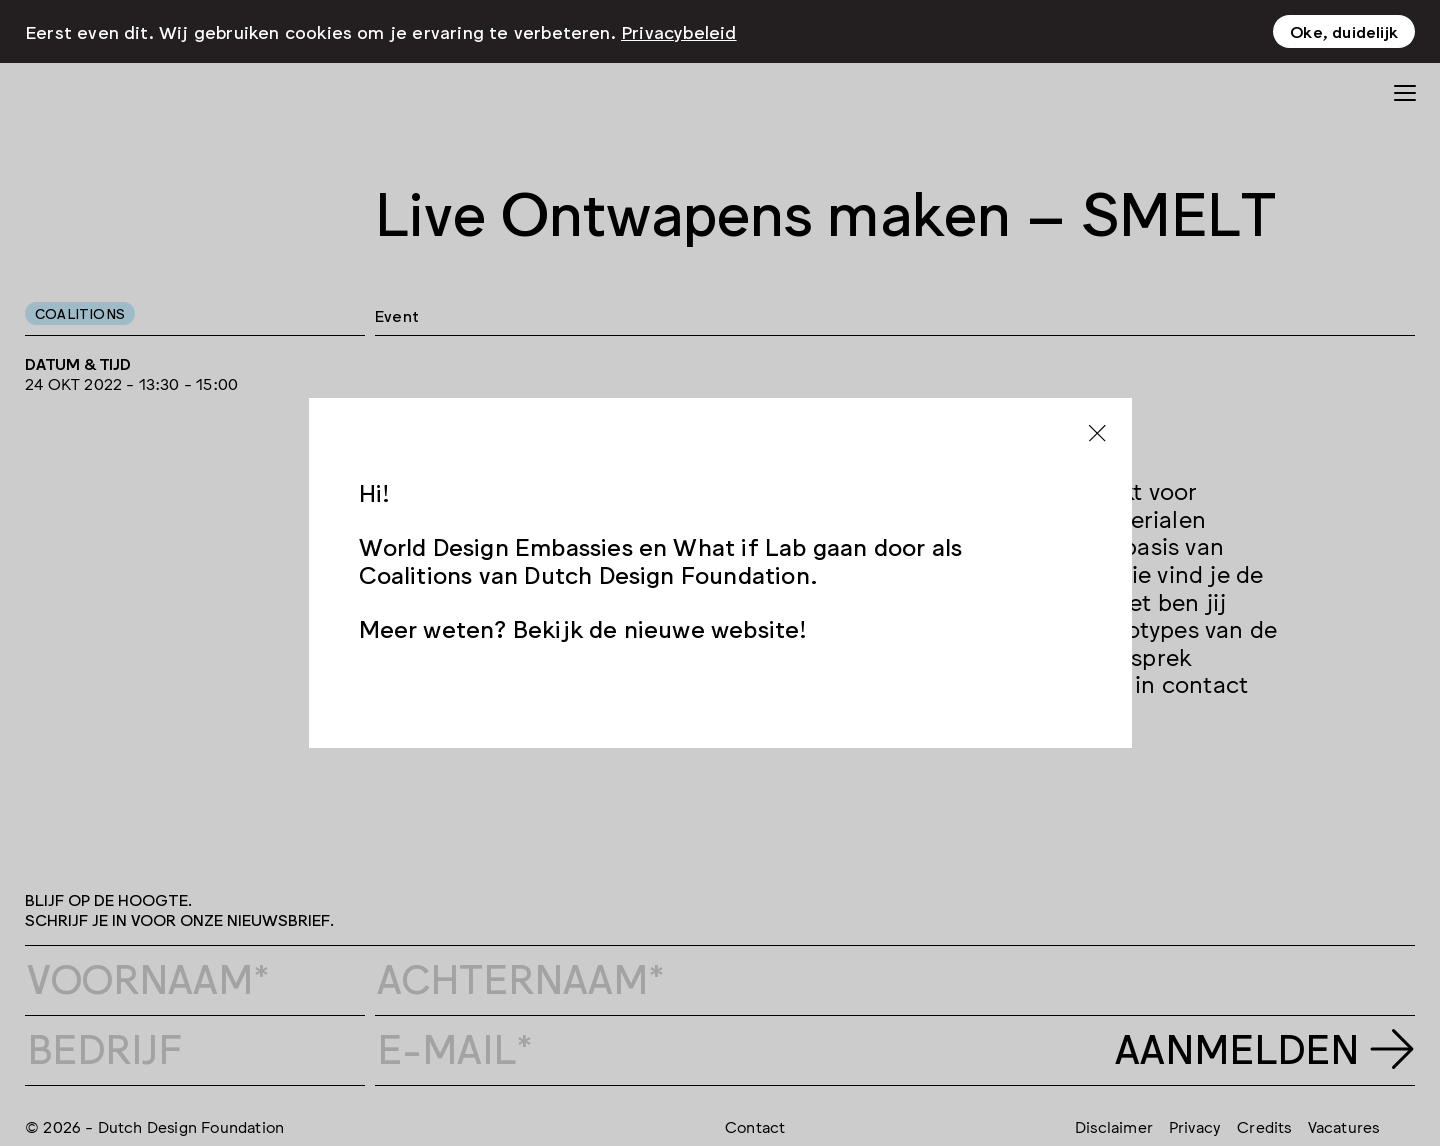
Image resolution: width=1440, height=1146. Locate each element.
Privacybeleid (679, 31)
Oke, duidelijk (1344, 31)
